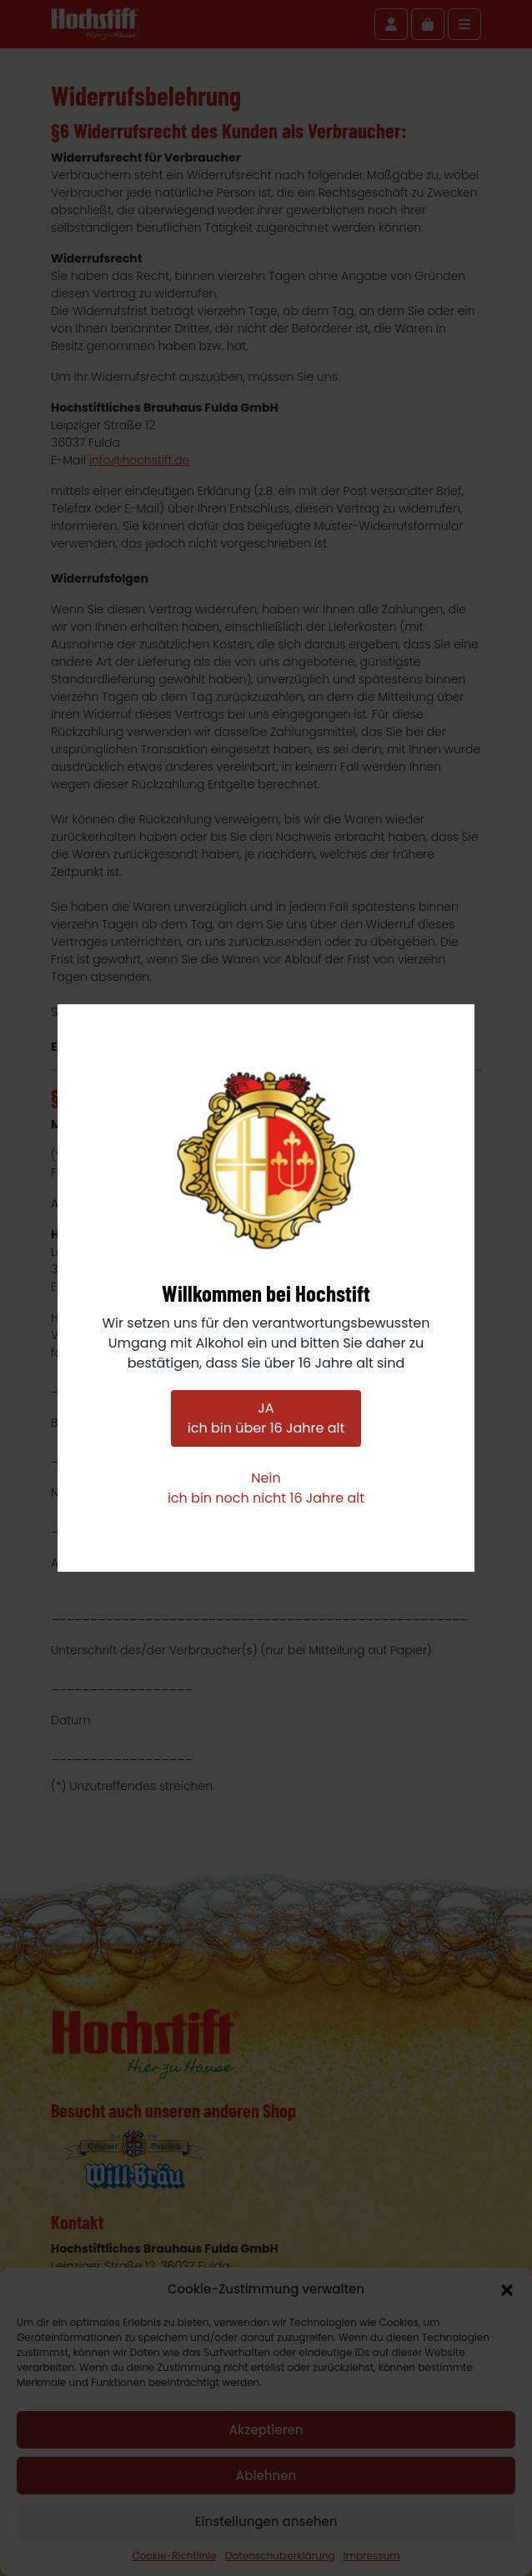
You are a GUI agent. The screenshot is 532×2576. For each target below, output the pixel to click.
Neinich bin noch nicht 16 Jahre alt (266, 1488)
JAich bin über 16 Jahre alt (266, 1418)
